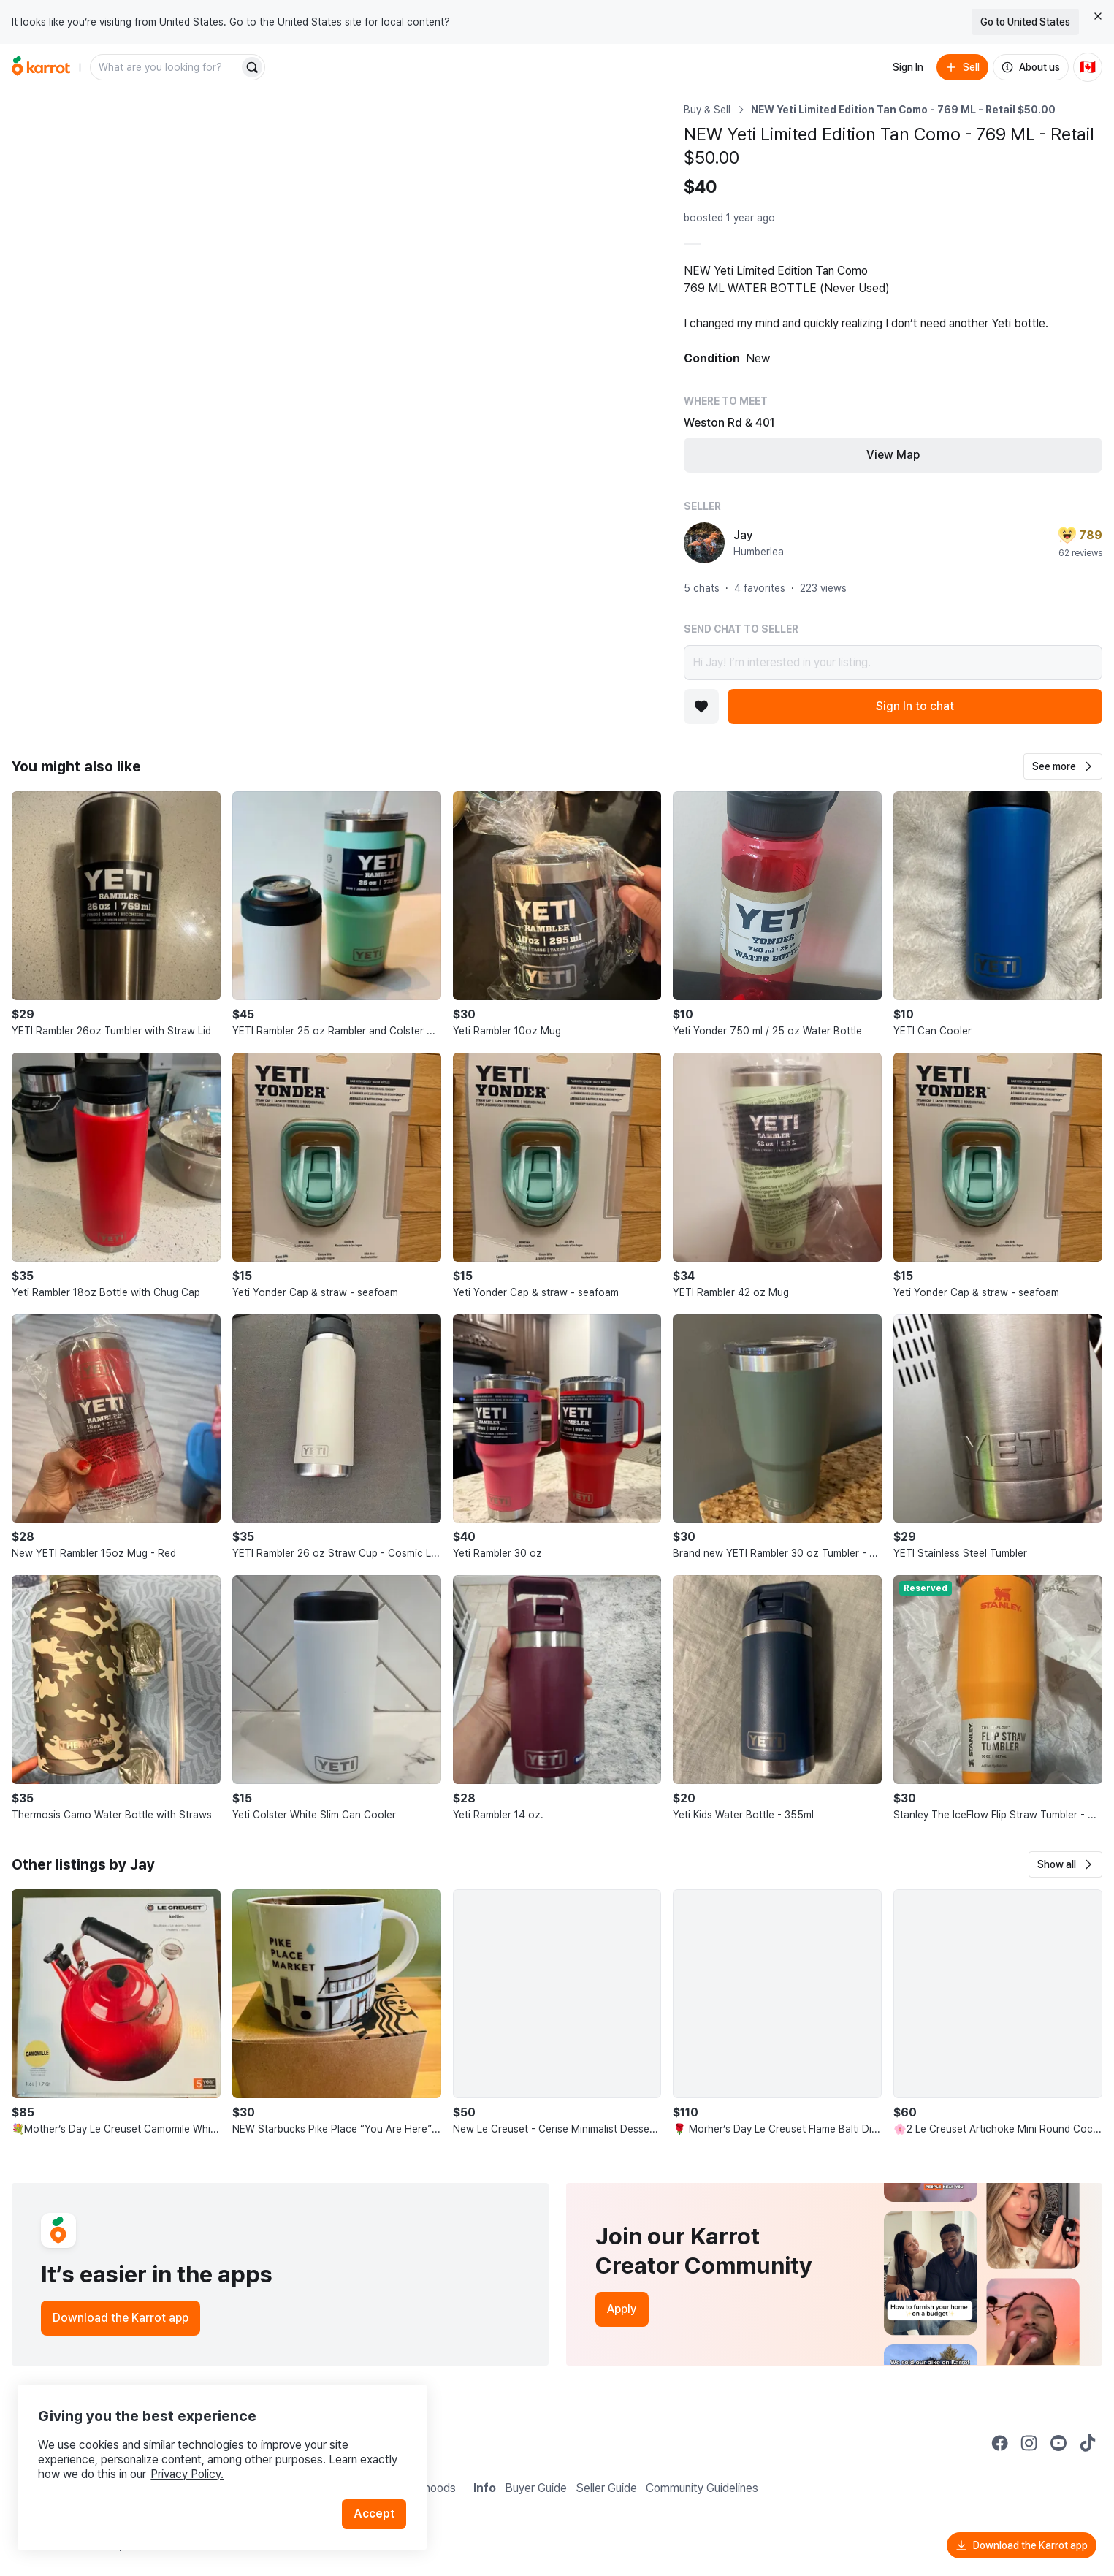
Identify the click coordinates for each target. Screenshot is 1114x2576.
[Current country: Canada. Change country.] (1087, 67)
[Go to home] (41, 67)
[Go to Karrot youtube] (1058, 2443)
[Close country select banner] (1098, 16)
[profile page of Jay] (704, 542)
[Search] (252, 67)
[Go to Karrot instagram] (1029, 2443)
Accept (376, 2503)
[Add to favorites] (701, 706)
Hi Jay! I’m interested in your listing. (893, 662)
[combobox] (166, 67)
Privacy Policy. (195, 2463)
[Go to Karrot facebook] (1000, 2443)
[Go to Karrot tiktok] (1087, 2443)
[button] (1062, 766)
